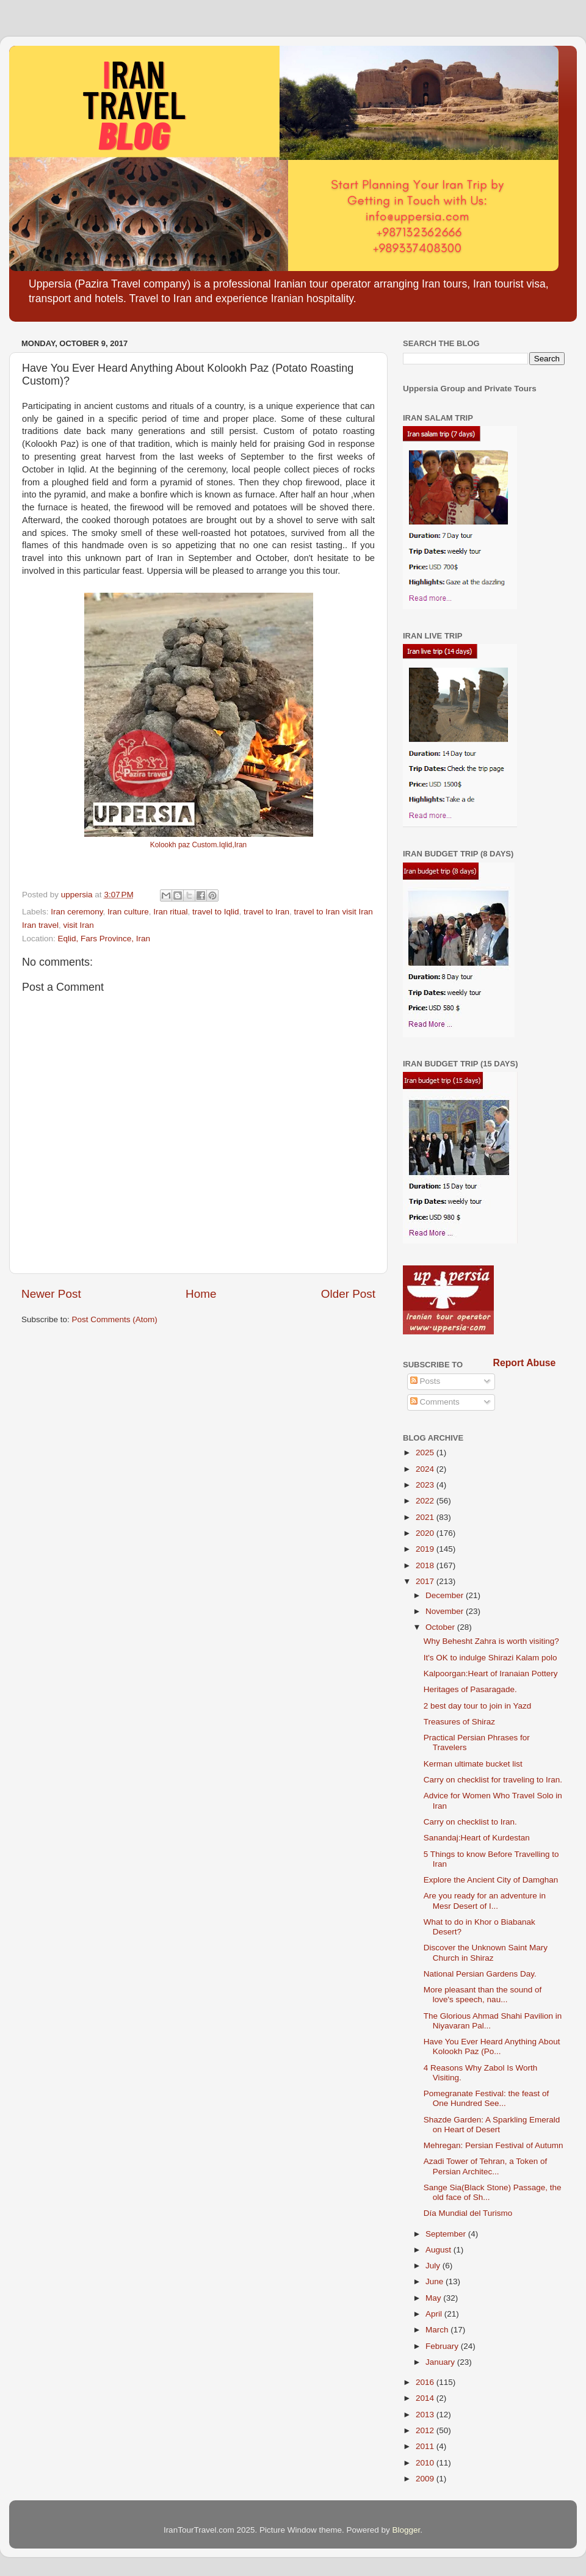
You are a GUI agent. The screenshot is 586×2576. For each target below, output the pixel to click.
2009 (426, 2478)
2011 (426, 2446)
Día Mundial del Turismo (468, 2213)
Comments (435, 1401)
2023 (426, 1484)
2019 (426, 1549)
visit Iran (78, 925)
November (445, 1611)
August (439, 2249)
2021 (426, 1517)
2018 (426, 1565)
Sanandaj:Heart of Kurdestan (477, 1837)
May (434, 2298)
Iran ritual (170, 911)
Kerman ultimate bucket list (473, 1763)
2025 (426, 1452)
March (437, 2329)
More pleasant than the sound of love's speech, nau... (483, 1994)
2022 (426, 1500)
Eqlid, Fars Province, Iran (104, 938)
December (445, 1595)
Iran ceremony (77, 911)
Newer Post (51, 1293)
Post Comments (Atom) (114, 1319)
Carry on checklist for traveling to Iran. (493, 1779)
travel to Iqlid (215, 911)
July (434, 2265)
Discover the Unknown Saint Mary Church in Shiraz (486, 1952)
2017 (426, 1581)
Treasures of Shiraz (459, 1721)
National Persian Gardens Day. (480, 1973)
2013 (426, 2414)
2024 (426, 1469)
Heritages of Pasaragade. (470, 1689)
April (434, 2313)
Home (201, 1293)
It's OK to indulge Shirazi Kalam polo (490, 1657)
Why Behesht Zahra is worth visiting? (491, 1641)
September (446, 2233)
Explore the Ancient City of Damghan (491, 1879)
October (441, 1627)
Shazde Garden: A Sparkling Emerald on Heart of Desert (492, 2124)
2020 (426, 1533)
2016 (426, 2382)
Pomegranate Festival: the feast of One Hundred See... (486, 2098)
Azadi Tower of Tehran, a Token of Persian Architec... (486, 2166)
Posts (425, 1381)
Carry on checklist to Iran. (470, 1821)
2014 (426, 2398)
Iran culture (128, 911)
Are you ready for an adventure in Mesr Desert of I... (485, 1900)
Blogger (406, 2529)
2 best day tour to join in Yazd (478, 1705)
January (441, 2362)
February (443, 2346)
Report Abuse (524, 1363)
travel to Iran (266, 911)
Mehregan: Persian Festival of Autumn (493, 2145)
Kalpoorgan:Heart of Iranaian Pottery (491, 1673)
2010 (426, 2462)
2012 (426, 2430)
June (435, 2281)
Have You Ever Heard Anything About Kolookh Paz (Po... (492, 2046)
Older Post (348, 1293)
